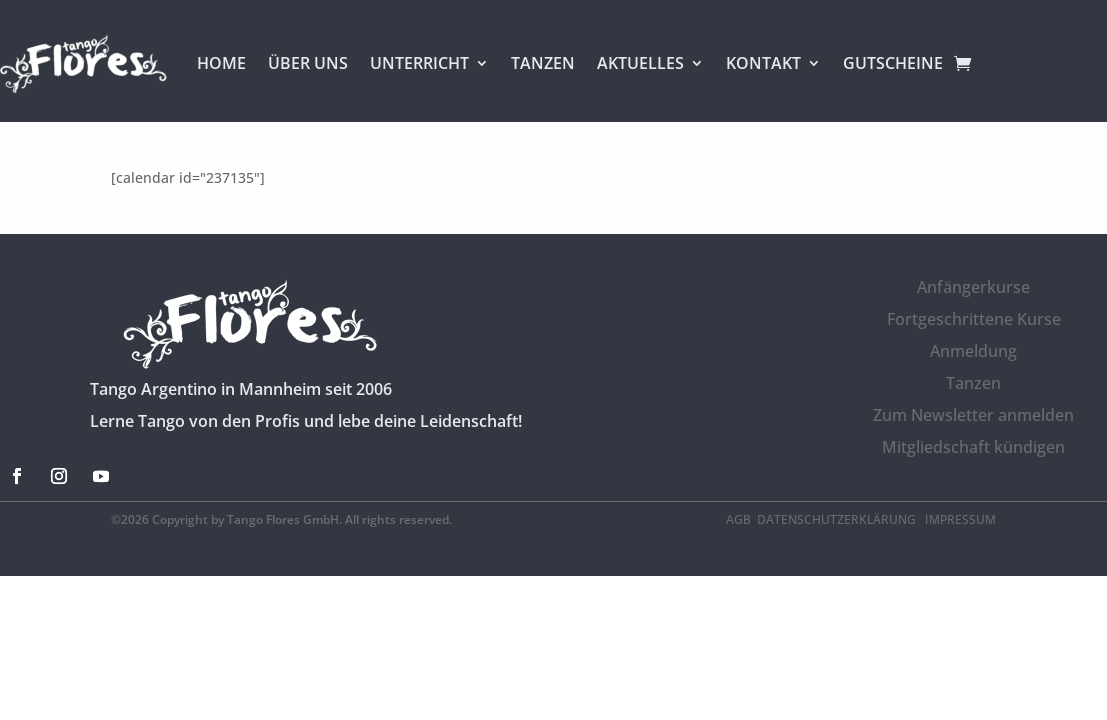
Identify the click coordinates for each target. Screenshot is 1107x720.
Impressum (960, 519)
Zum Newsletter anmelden (973, 415)
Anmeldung (973, 351)
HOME (221, 63)
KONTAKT (763, 63)
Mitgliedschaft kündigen (973, 447)
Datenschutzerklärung (838, 519)
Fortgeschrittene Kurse (974, 319)
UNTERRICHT (419, 63)
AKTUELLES (640, 63)
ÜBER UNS (308, 63)
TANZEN (543, 63)
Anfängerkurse (973, 287)
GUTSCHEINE (893, 63)
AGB (738, 519)
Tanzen (973, 383)
